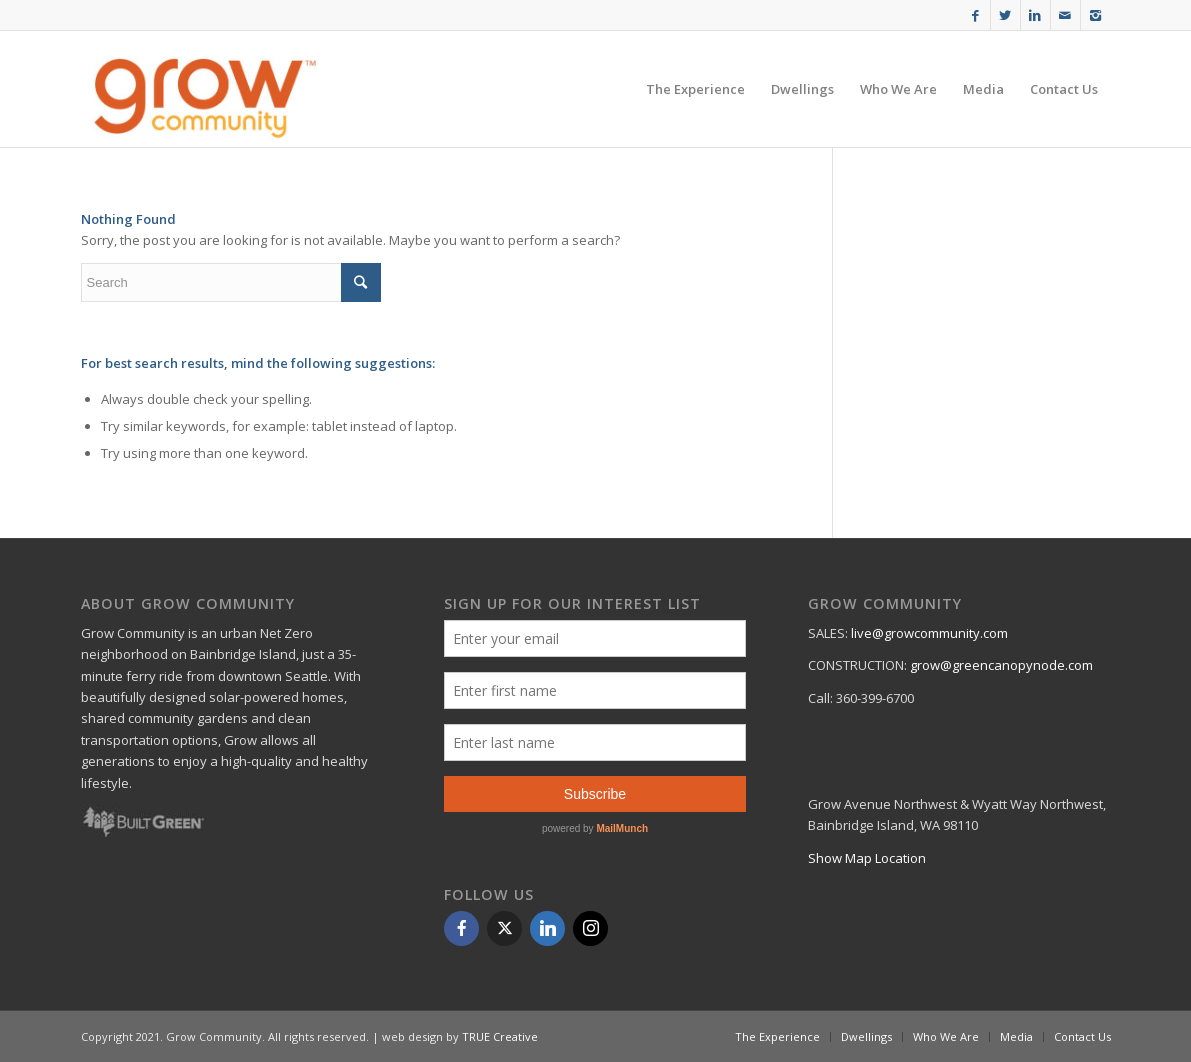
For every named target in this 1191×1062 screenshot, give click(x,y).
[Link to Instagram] (1096, 15)
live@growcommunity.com (929, 633)
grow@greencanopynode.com (1001, 665)
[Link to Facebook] (975, 15)
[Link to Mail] (1065, 15)
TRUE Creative (500, 1036)
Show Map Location (867, 858)
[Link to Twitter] (1005, 15)
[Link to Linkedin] (1035, 15)
